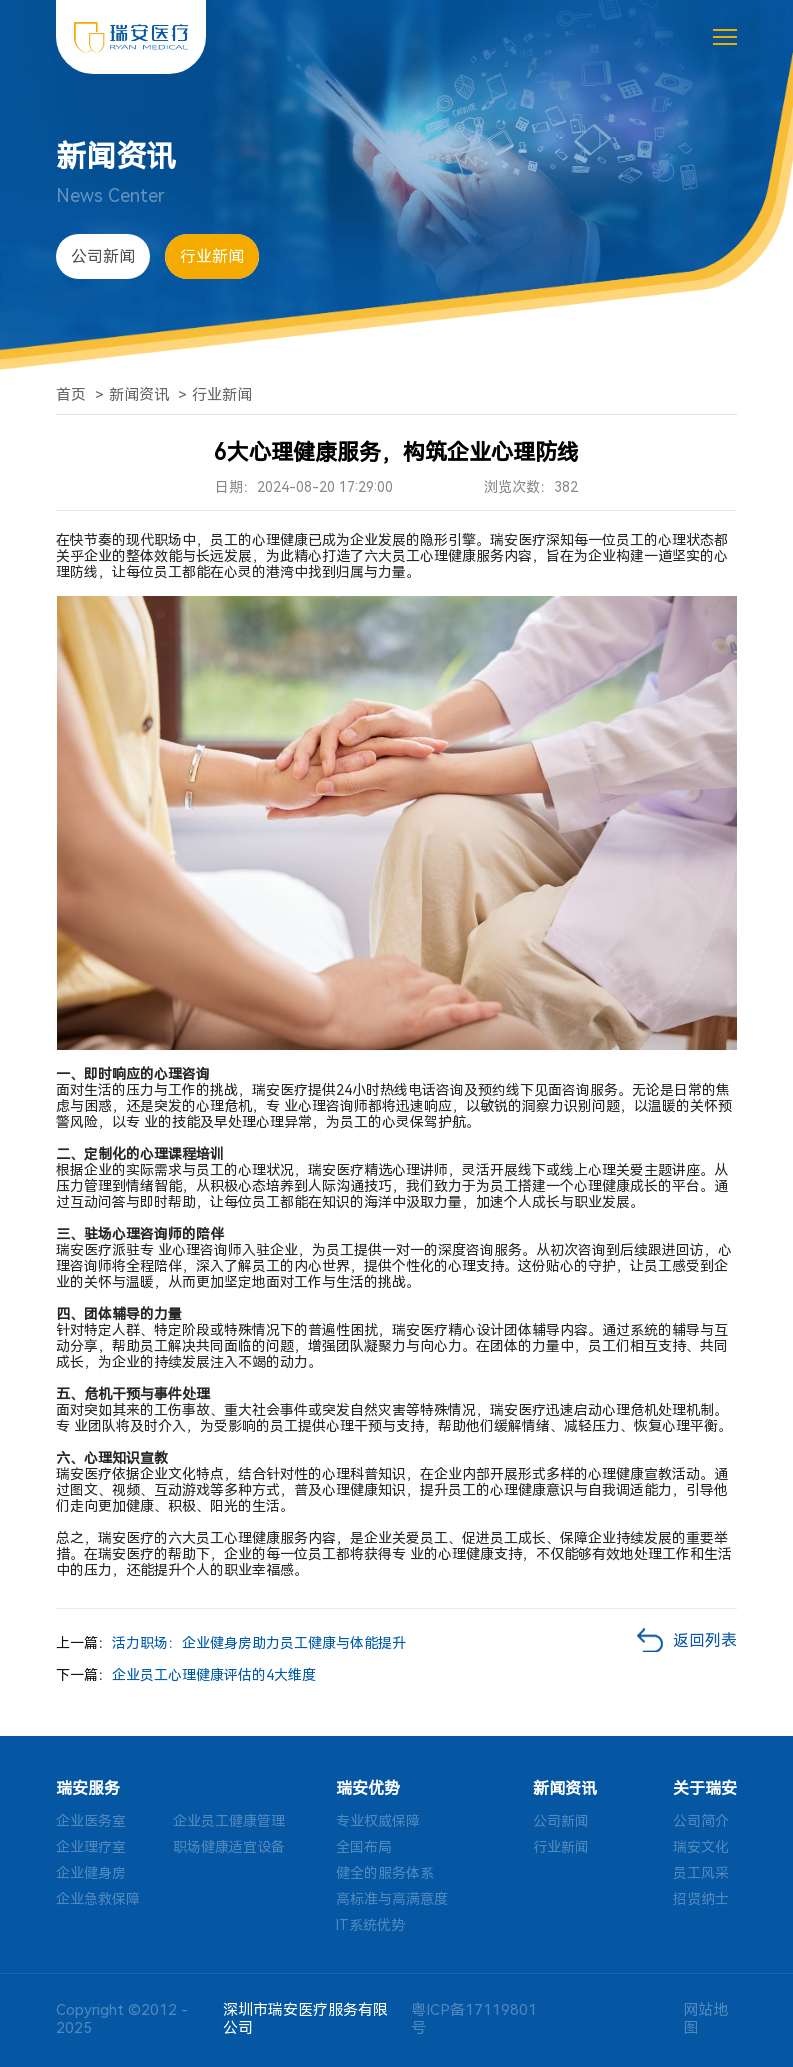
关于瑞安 (705, 1788)
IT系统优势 (370, 1925)
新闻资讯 (139, 395)
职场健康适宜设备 (229, 1847)
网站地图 (705, 2019)
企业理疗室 (91, 1847)
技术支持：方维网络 (609, 2019)
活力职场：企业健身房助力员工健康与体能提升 (259, 1643)
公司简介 (701, 1821)
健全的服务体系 (385, 1873)
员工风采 (701, 1873)
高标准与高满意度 (392, 1899)
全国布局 (364, 1847)
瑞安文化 (701, 1847)
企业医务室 (91, 1821)
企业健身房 (91, 1873)
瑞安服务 (88, 1788)
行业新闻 (212, 256)
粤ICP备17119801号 (474, 2019)
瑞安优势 (368, 1788)
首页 (71, 395)
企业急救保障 (98, 1899)
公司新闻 (103, 256)
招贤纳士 (701, 1899)
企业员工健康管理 (229, 1821)
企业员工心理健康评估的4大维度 (214, 1675)
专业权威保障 (378, 1821)
